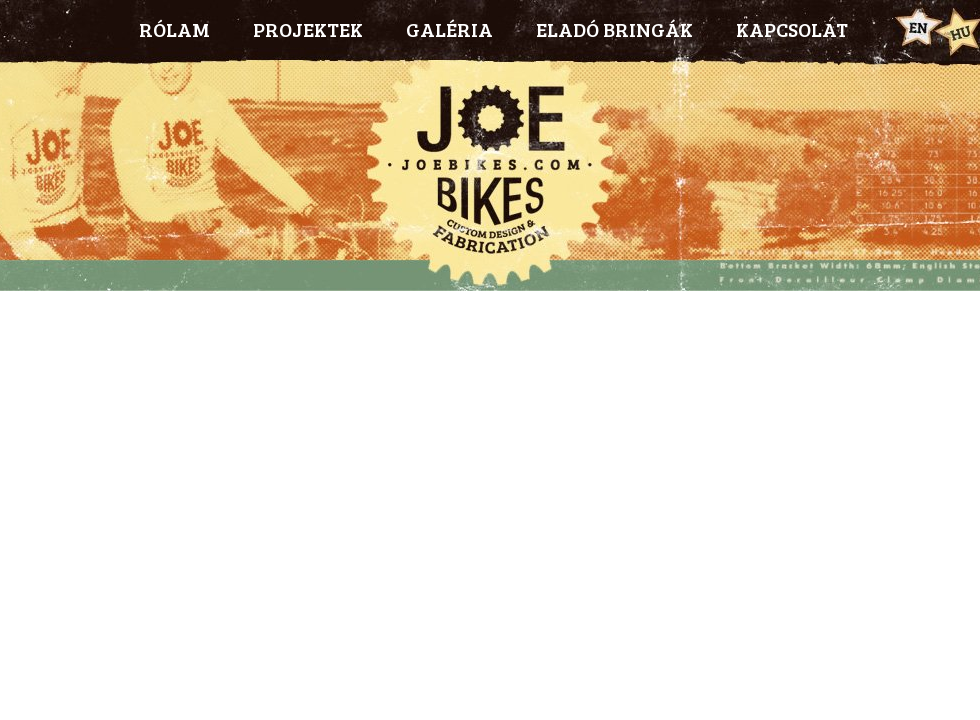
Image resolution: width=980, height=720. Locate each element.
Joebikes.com (490, 175)
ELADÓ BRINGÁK (614, 29)
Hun (957, 30)
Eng (916, 28)
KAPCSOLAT (792, 29)
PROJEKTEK (308, 29)
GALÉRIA (449, 29)
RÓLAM (174, 29)
